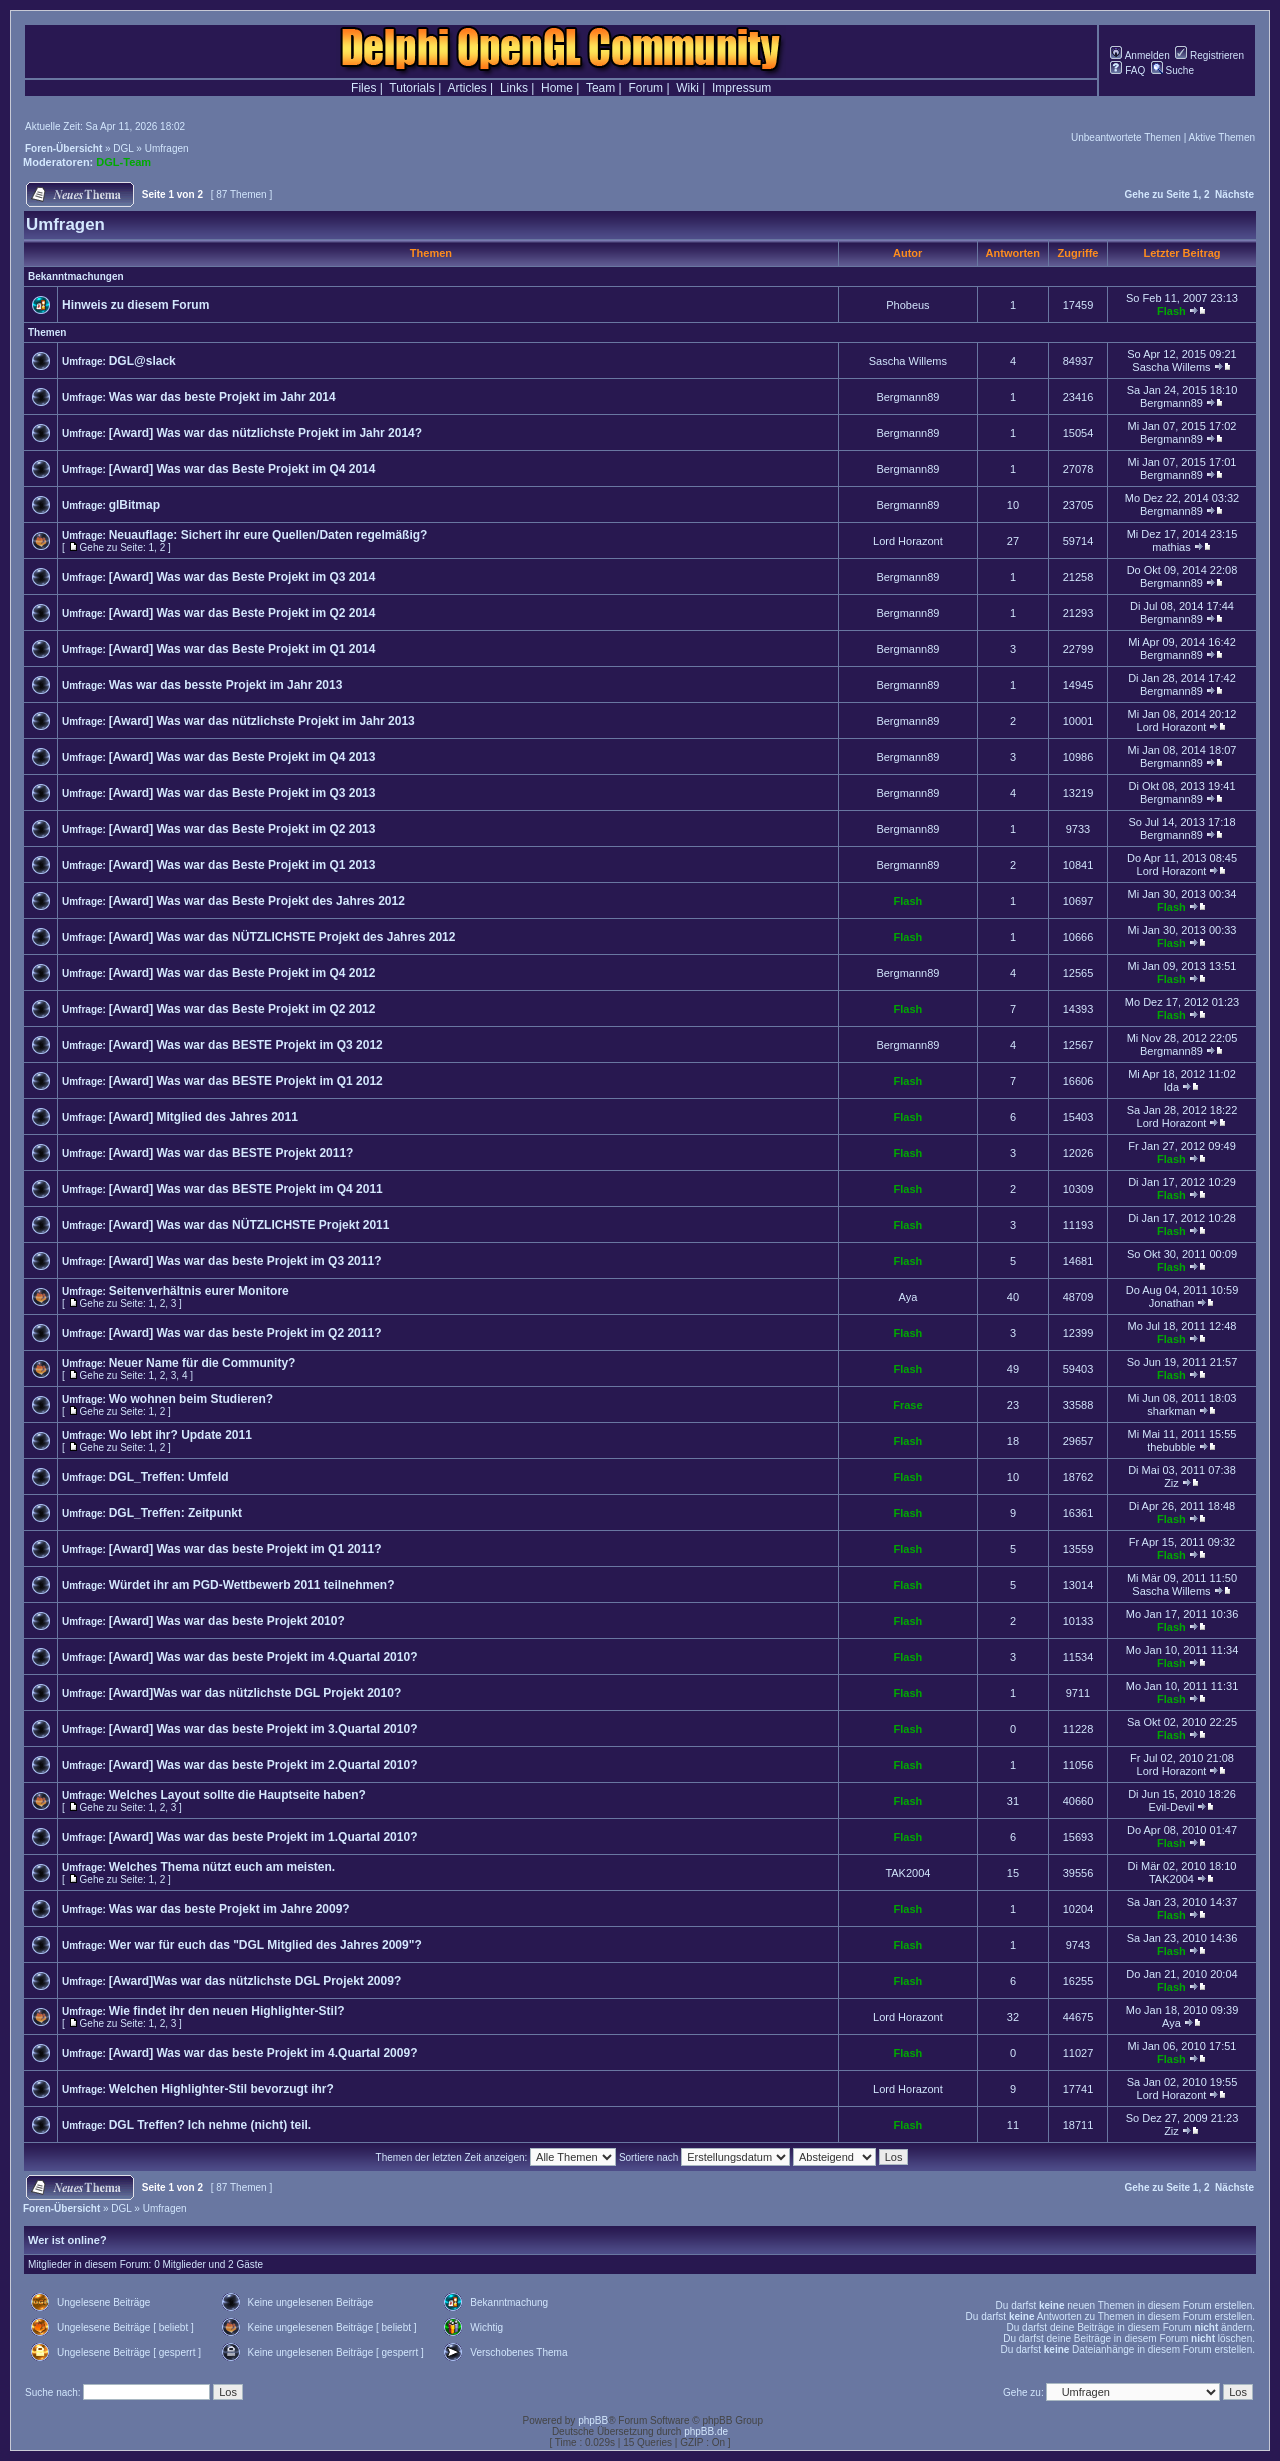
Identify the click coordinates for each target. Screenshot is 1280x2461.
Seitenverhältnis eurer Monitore (199, 1291)
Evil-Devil (1172, 1807)
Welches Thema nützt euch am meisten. (222, 1867)
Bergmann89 (907, 397)
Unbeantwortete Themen (1126, 137)
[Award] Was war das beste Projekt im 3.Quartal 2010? (263, 1729)
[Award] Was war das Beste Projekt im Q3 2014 (242, 577)
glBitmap (134, 505)
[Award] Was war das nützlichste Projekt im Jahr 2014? (265, 433)
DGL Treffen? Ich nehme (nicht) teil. (210, 2125)
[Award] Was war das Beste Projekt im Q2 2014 (242, 613)
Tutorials (412, 88)
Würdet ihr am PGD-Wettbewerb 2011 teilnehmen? (252, 1585)
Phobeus (907, 305)
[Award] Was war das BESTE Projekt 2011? (231, 1153)
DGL (123, 148)
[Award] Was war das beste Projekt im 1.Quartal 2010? (263, 1837)
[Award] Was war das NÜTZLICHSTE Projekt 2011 (249, 1225)
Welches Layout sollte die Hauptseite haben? (237, 1795)
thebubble (1171, 1447)
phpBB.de (706, 2431)
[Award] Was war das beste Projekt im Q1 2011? (245, 1549)
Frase (907, 1405)
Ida (1171, 1087)
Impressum (741, 88)
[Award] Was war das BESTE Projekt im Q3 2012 (246, 1045)
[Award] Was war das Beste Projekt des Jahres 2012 (257, 901)
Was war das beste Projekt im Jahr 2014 (222, 397)
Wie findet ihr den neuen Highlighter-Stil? (227, 2011)
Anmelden (1139, 55)
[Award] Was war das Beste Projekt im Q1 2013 (242, 865)
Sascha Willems (908, 361)
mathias (1171, 547)
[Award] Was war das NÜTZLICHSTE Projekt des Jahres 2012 (282, 937)
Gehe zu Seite (1157, 194)
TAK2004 (907, 1873)
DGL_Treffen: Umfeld (169, 1477)
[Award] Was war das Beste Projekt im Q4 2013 (242, 757)
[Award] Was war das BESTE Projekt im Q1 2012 (246, 1081)
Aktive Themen (1221, 137)
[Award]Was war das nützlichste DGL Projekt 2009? (255, 1981)
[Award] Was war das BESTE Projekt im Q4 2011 (246, 1189)
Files (363, 88)
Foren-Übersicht (63, 148)
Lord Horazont (908, 541)
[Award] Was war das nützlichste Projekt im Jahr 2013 (262, 721)
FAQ (1127, 70)
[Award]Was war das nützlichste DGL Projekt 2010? (255, 1693)
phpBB (593, 2420)
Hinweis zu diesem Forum (135, 305)
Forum (645, 88)
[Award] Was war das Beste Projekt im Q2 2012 (242, 1009)
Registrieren (1209, 55)
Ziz (1171, 1483)
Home (557, 88)
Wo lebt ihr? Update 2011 (180, 1435)
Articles (466, 88)
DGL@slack (142, 361)
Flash (1171, 311)
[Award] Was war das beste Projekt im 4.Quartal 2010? (263, 1657)
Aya (908, 1297)
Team (600, 88)
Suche (1172, 70)
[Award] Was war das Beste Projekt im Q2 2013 (242, 829)
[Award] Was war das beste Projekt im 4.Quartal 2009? (263, 2053)
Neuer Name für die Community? (202, 1363)
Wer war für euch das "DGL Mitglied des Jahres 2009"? (265, 1945)
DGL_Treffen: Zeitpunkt (175, 1513)
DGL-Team (123, 162)
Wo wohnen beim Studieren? (191, 1399)
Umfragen (167, 148)
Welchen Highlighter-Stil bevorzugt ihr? (221, 2089)
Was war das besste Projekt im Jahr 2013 (226, 685)
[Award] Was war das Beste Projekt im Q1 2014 (242, 649)
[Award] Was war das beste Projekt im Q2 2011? (245, 1333)
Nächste (1234, 194)
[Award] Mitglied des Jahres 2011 (203, 1117)
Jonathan (1171, 1303)
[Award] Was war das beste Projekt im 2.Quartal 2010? (263, 1765)
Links (514, 88)
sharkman (1171, 1411)
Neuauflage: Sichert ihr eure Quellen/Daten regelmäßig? (268, 535)
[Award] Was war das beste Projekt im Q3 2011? (245, 1261)
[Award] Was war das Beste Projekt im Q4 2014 (242, 469)
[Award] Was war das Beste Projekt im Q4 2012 (242, 973)
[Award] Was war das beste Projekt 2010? (227, 1621)
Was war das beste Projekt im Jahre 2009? (229, 1909)
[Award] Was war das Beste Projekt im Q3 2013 (242, 793)
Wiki (687, 88)
